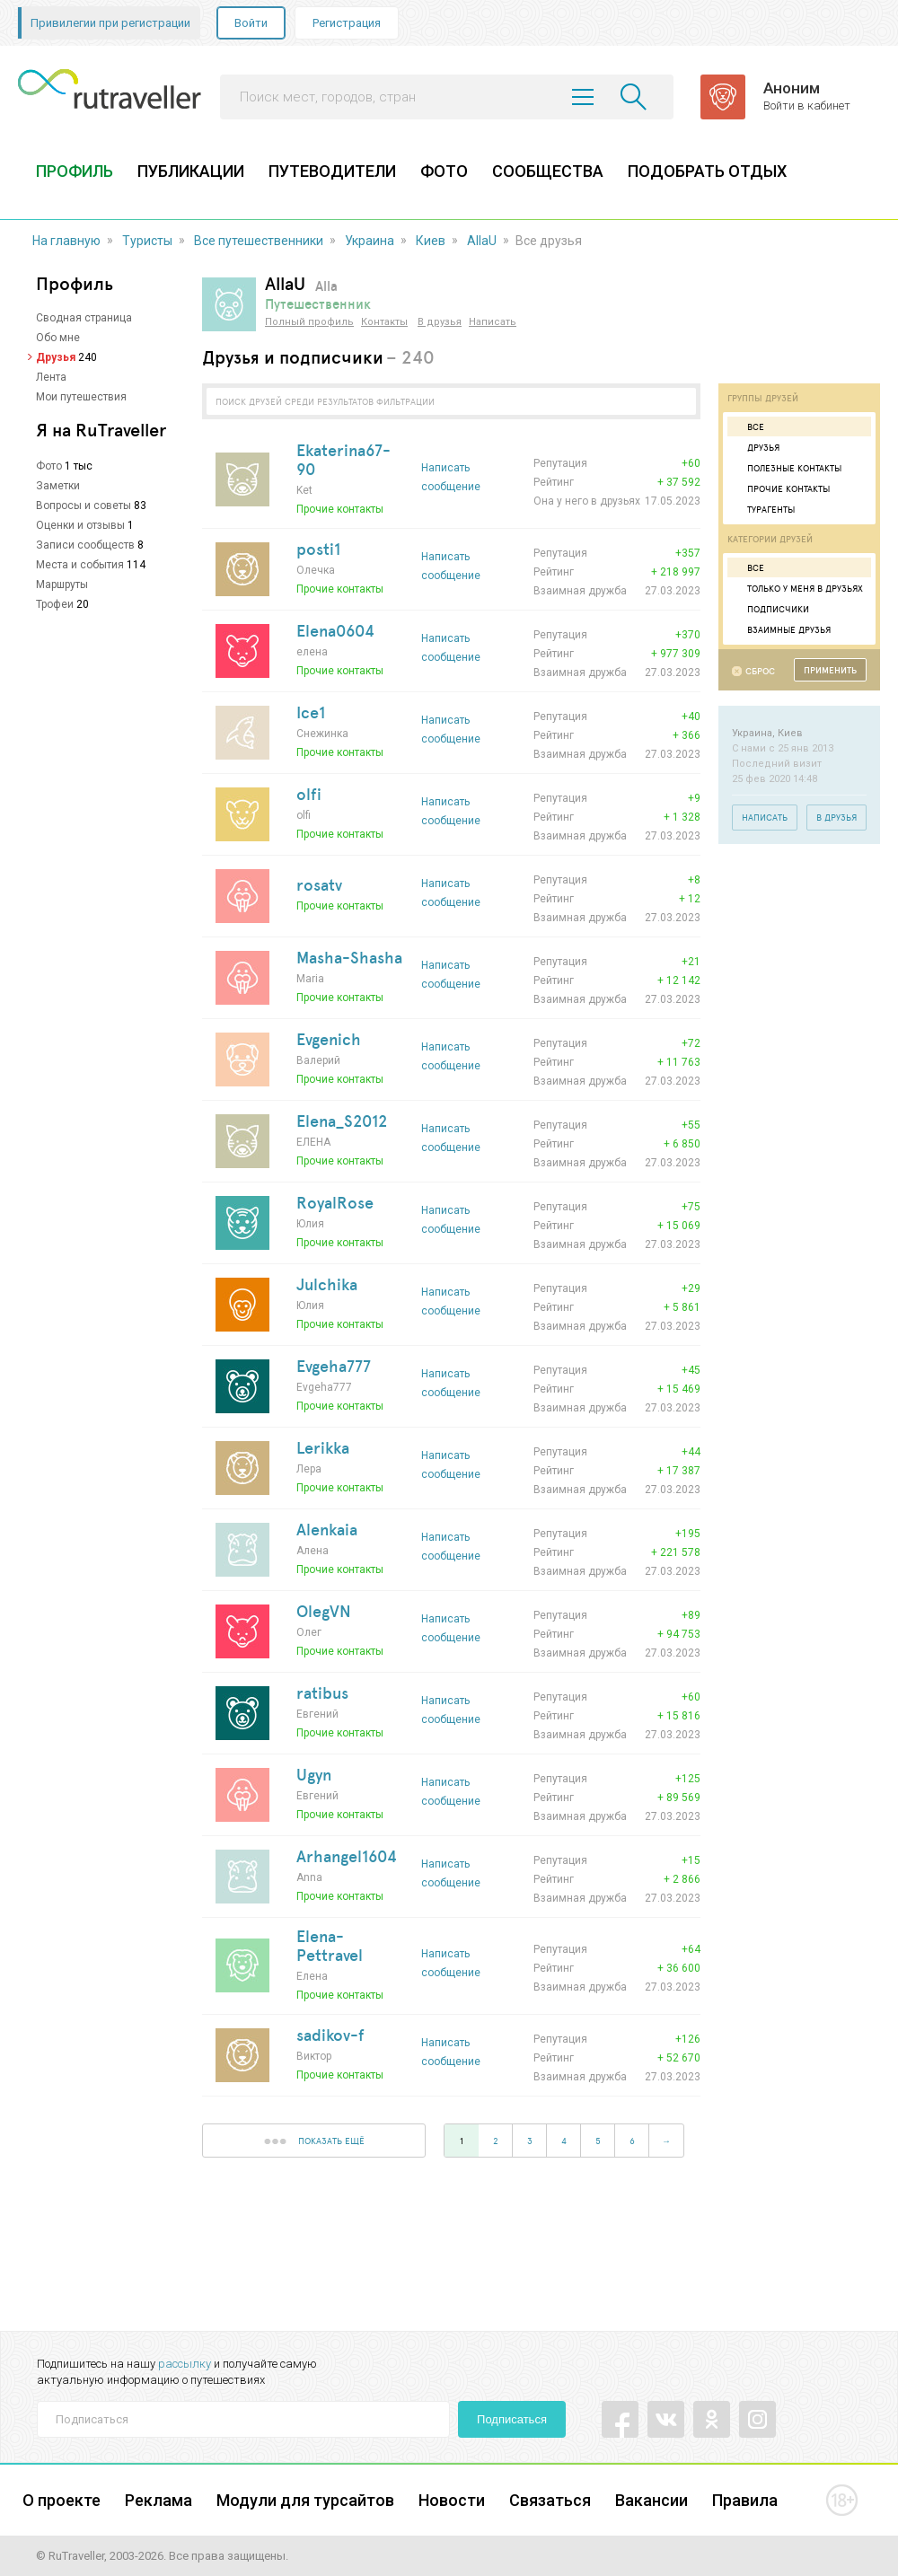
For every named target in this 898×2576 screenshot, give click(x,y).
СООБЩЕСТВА (547, 171)
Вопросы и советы (83, 505)
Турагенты (763, 509)
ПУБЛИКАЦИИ (190, 171)
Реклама (158, 2500)
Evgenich (328, 1039)
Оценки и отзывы (80, 525)
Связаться (550, 2500)
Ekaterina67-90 (343, 459)
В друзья (440, 322)
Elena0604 (335, 630)
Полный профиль (309, 322)
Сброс (760, 671)
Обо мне (58, 337)
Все (748, 426)
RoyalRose (335, 1202)
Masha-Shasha (349, 957)
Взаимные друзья (781, 629)
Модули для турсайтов (305, 2500)
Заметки (58, 485)
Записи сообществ (85, 545)
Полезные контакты (786, 468)
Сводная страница (84, 318)
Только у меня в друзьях (797, 588)
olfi (308, 793)
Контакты (384, 322)
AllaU (482, 240)
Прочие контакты (781, 488)
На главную (66, 240)
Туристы (147, 240)
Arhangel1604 (346, 1856)
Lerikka (322, 1447)
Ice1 (310, 712)
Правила (745, 2500)
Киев (430, 240)
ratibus (322, 1692)
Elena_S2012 (341, 1120)
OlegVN (323, 1610)
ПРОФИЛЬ (74, 171)
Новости (451, 2500)
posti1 (318, 548)
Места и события (80, 564)
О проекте (61, 2500)
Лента (51, 377)
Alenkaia (326, 1529)
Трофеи (55, 604)
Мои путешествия (81, 397)
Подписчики (770, 608)
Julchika (326, 1284)
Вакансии (651, 2500)
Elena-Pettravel (329, 1945)
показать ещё (314, 2140)
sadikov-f (330, 2034)
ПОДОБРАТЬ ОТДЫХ (707, 171)
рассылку (184, 2363)
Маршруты (62, 584)
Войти (251, 23)
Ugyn (313, 1774)
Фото (49, 466)
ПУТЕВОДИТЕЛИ (332, 171)
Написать (492, 322)
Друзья (55, 357)
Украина (369, 240)
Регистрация (347, 23)
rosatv (319, 884)
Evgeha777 (333, 1365)
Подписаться (512, 2419)
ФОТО (444, 171)
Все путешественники (258, 240)
